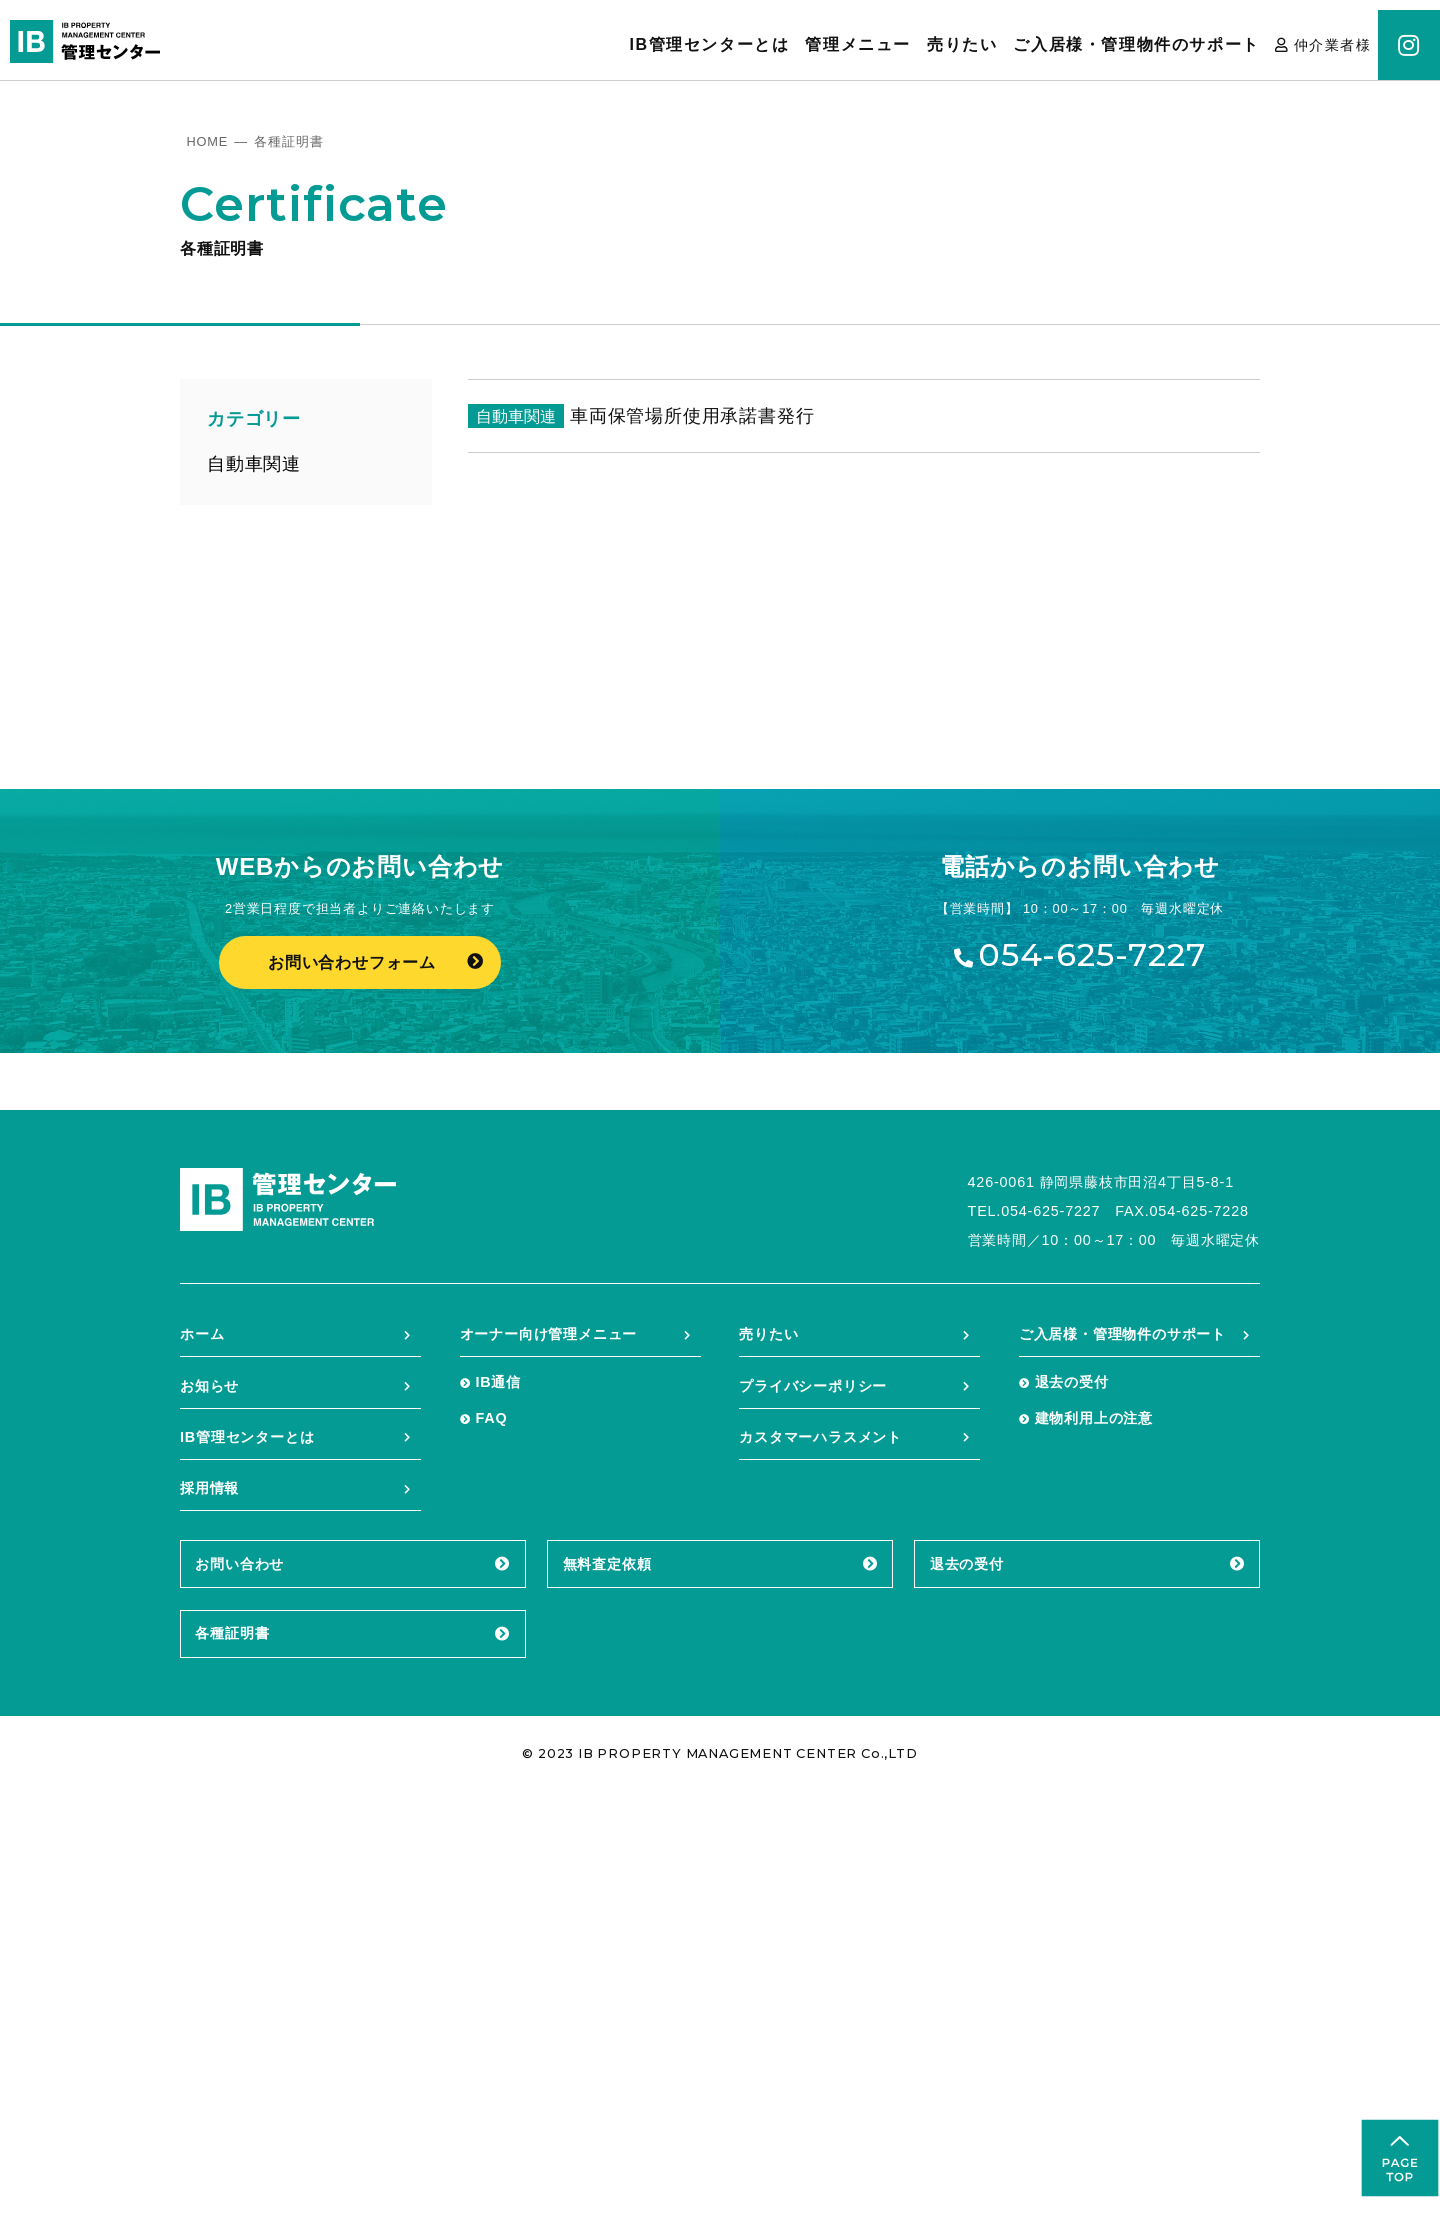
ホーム (202, 1772)
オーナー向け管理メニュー (549, 1772)
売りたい (962, 44)
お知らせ (209, 1824)
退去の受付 (1072, 1820)
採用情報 (209, 1926)
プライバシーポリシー (813, 1824)
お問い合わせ (239, 2002)
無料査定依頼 (607, 2002)
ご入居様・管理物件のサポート (1136, 44)
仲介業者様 (1332, 45)
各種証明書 (232, 2071)
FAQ (491, 1856)
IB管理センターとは (709, 44)
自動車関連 (254, 464)
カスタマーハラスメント (820, 1875)
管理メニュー (858, 44)
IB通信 (498, 1820)
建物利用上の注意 (1094, 1856)
